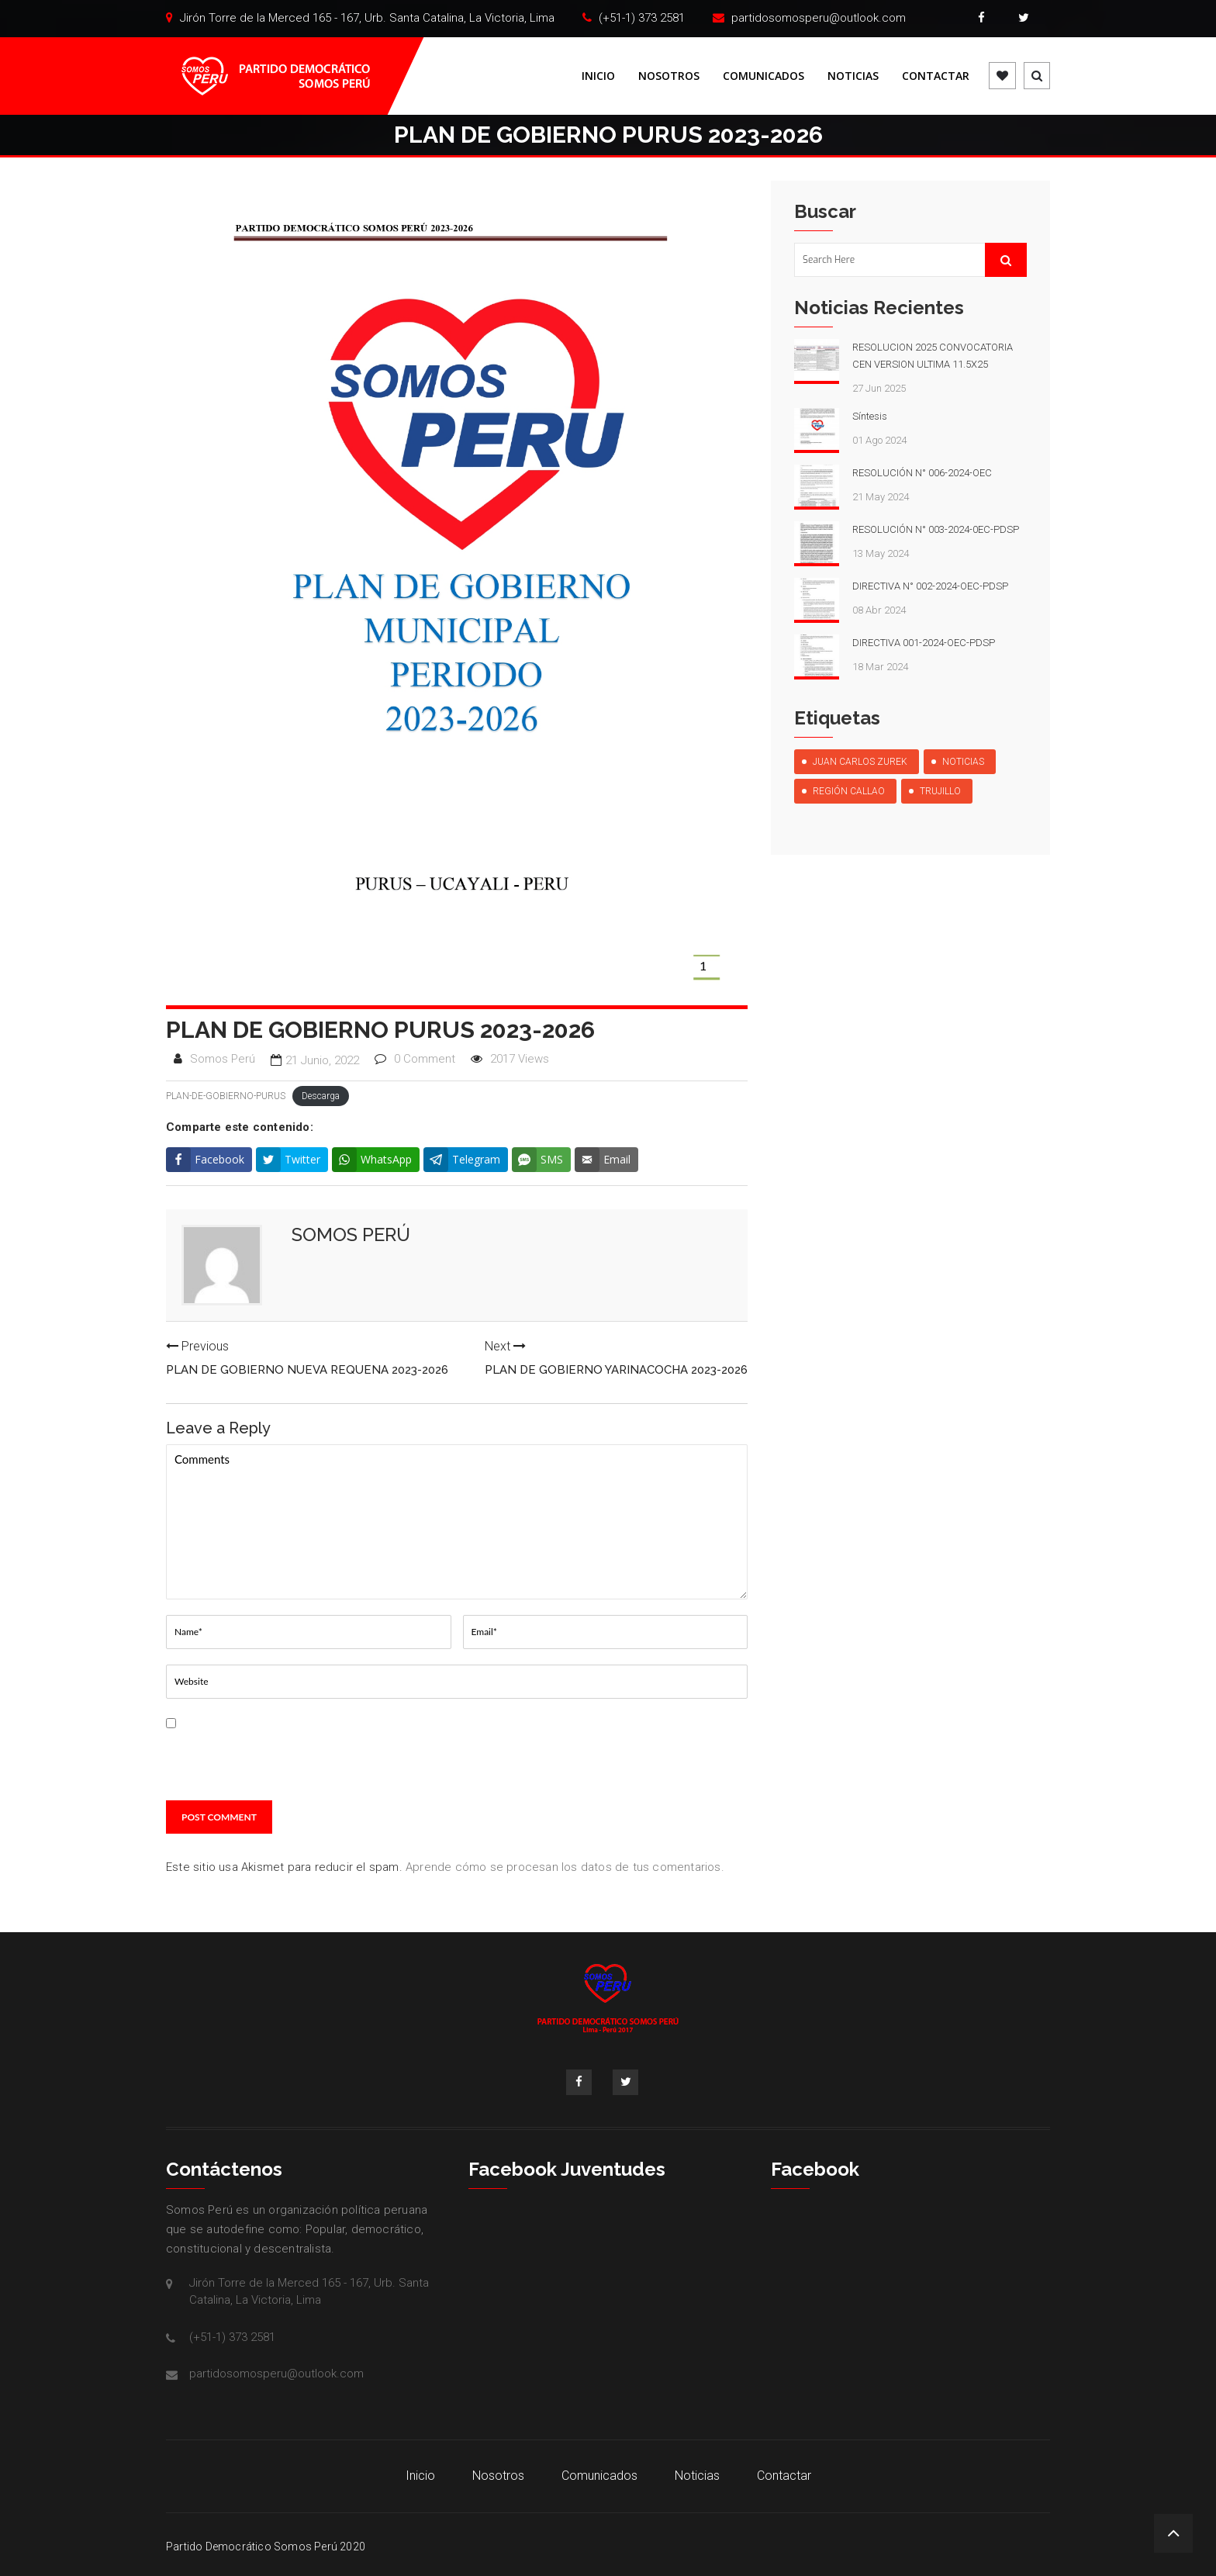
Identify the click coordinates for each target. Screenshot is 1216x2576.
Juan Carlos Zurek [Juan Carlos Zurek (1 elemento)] (860, 761)
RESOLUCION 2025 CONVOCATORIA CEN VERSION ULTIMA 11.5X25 (932, 355)
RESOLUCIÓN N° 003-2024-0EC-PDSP (935, 529)
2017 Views (519, 1059)
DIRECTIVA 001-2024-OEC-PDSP (923, 642)
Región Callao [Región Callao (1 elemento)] (849, 791)
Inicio (598, 75)
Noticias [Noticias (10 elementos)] (963, 761)
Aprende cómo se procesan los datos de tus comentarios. (565, 1867)
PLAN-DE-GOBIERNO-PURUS (225, 1096)
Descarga (321, 1096)
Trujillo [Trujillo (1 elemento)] (940, 791)
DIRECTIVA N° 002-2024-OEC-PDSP (930, 586)
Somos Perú (222, 1059)
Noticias (853, 75)
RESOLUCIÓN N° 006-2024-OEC (922, 473)
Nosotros (669, 75)
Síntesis (869, 416)
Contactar (935, 75)
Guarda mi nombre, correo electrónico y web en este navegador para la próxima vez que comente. (304, 1755)
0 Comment (424, 1059)
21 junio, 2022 (322, 1060)
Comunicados (763, 75)
